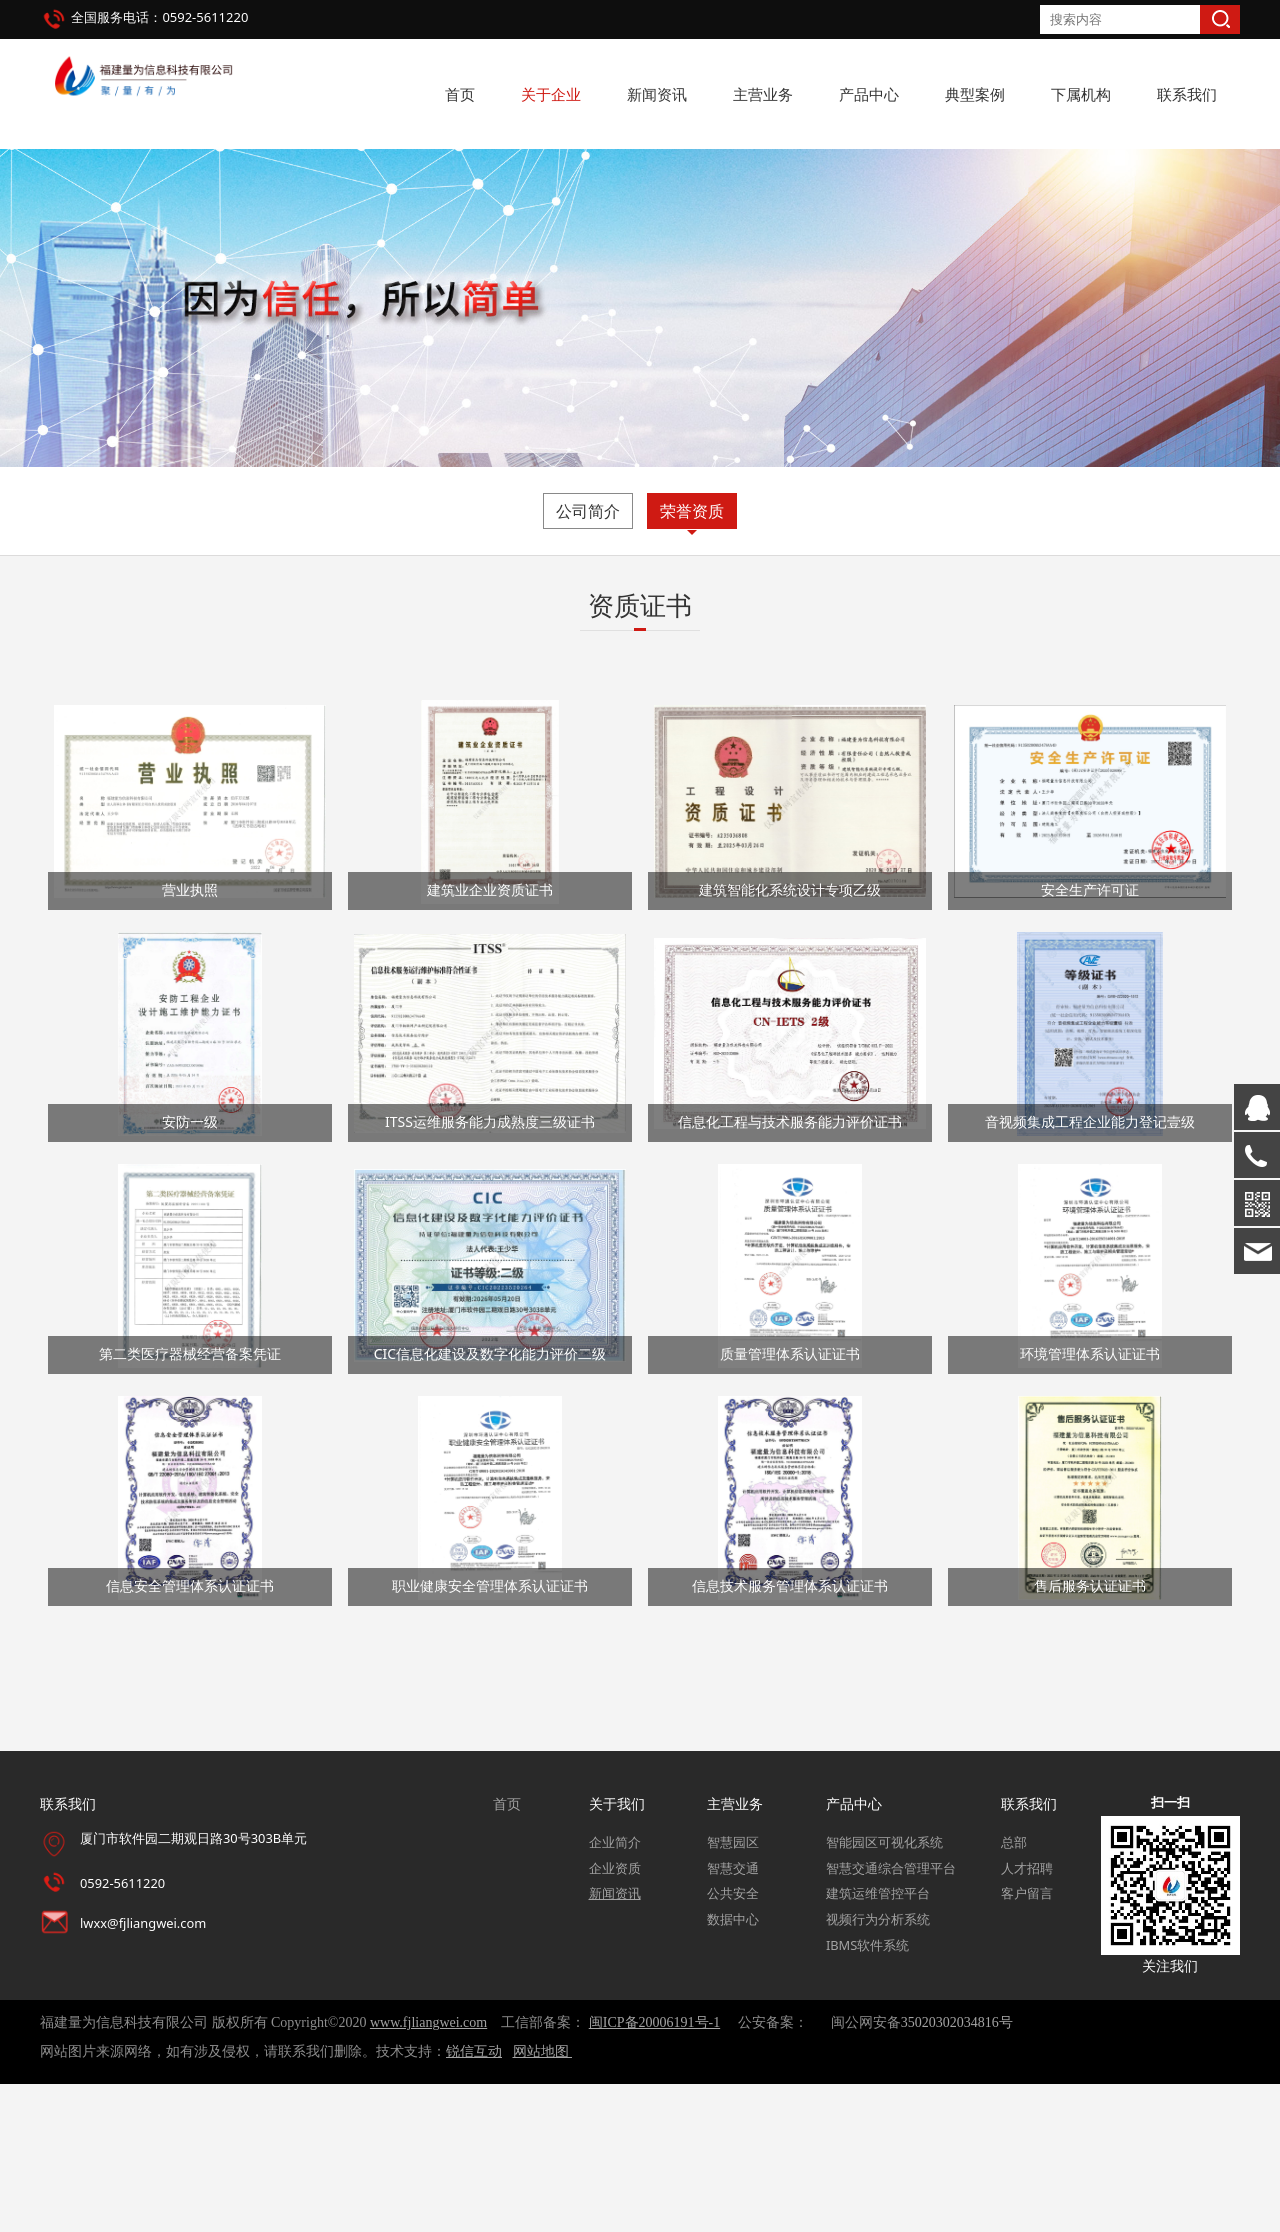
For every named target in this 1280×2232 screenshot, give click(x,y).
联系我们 (1187, 94)
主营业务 (763, 94)
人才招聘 (1027, 2016)
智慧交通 (733, 2016)
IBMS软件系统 (867, 2093)
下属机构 (1081, 94)
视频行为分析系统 (878, 2068)
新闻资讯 (657, 94)
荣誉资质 (692, 659)
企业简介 (615, 1990)
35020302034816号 (957, 2170)
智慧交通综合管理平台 (891, 2016)
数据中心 (733, 2068)
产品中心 (869, 94)
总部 (1014, 1990)
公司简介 (588, 659)
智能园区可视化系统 (884, 1990)
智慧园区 (733, 1990)
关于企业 (551, 94)
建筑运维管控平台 (878, 2042)
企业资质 (615, 2016)
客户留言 (1027, 2042)
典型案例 (975, 94)
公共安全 (733, 2042)
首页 (460, 94)
